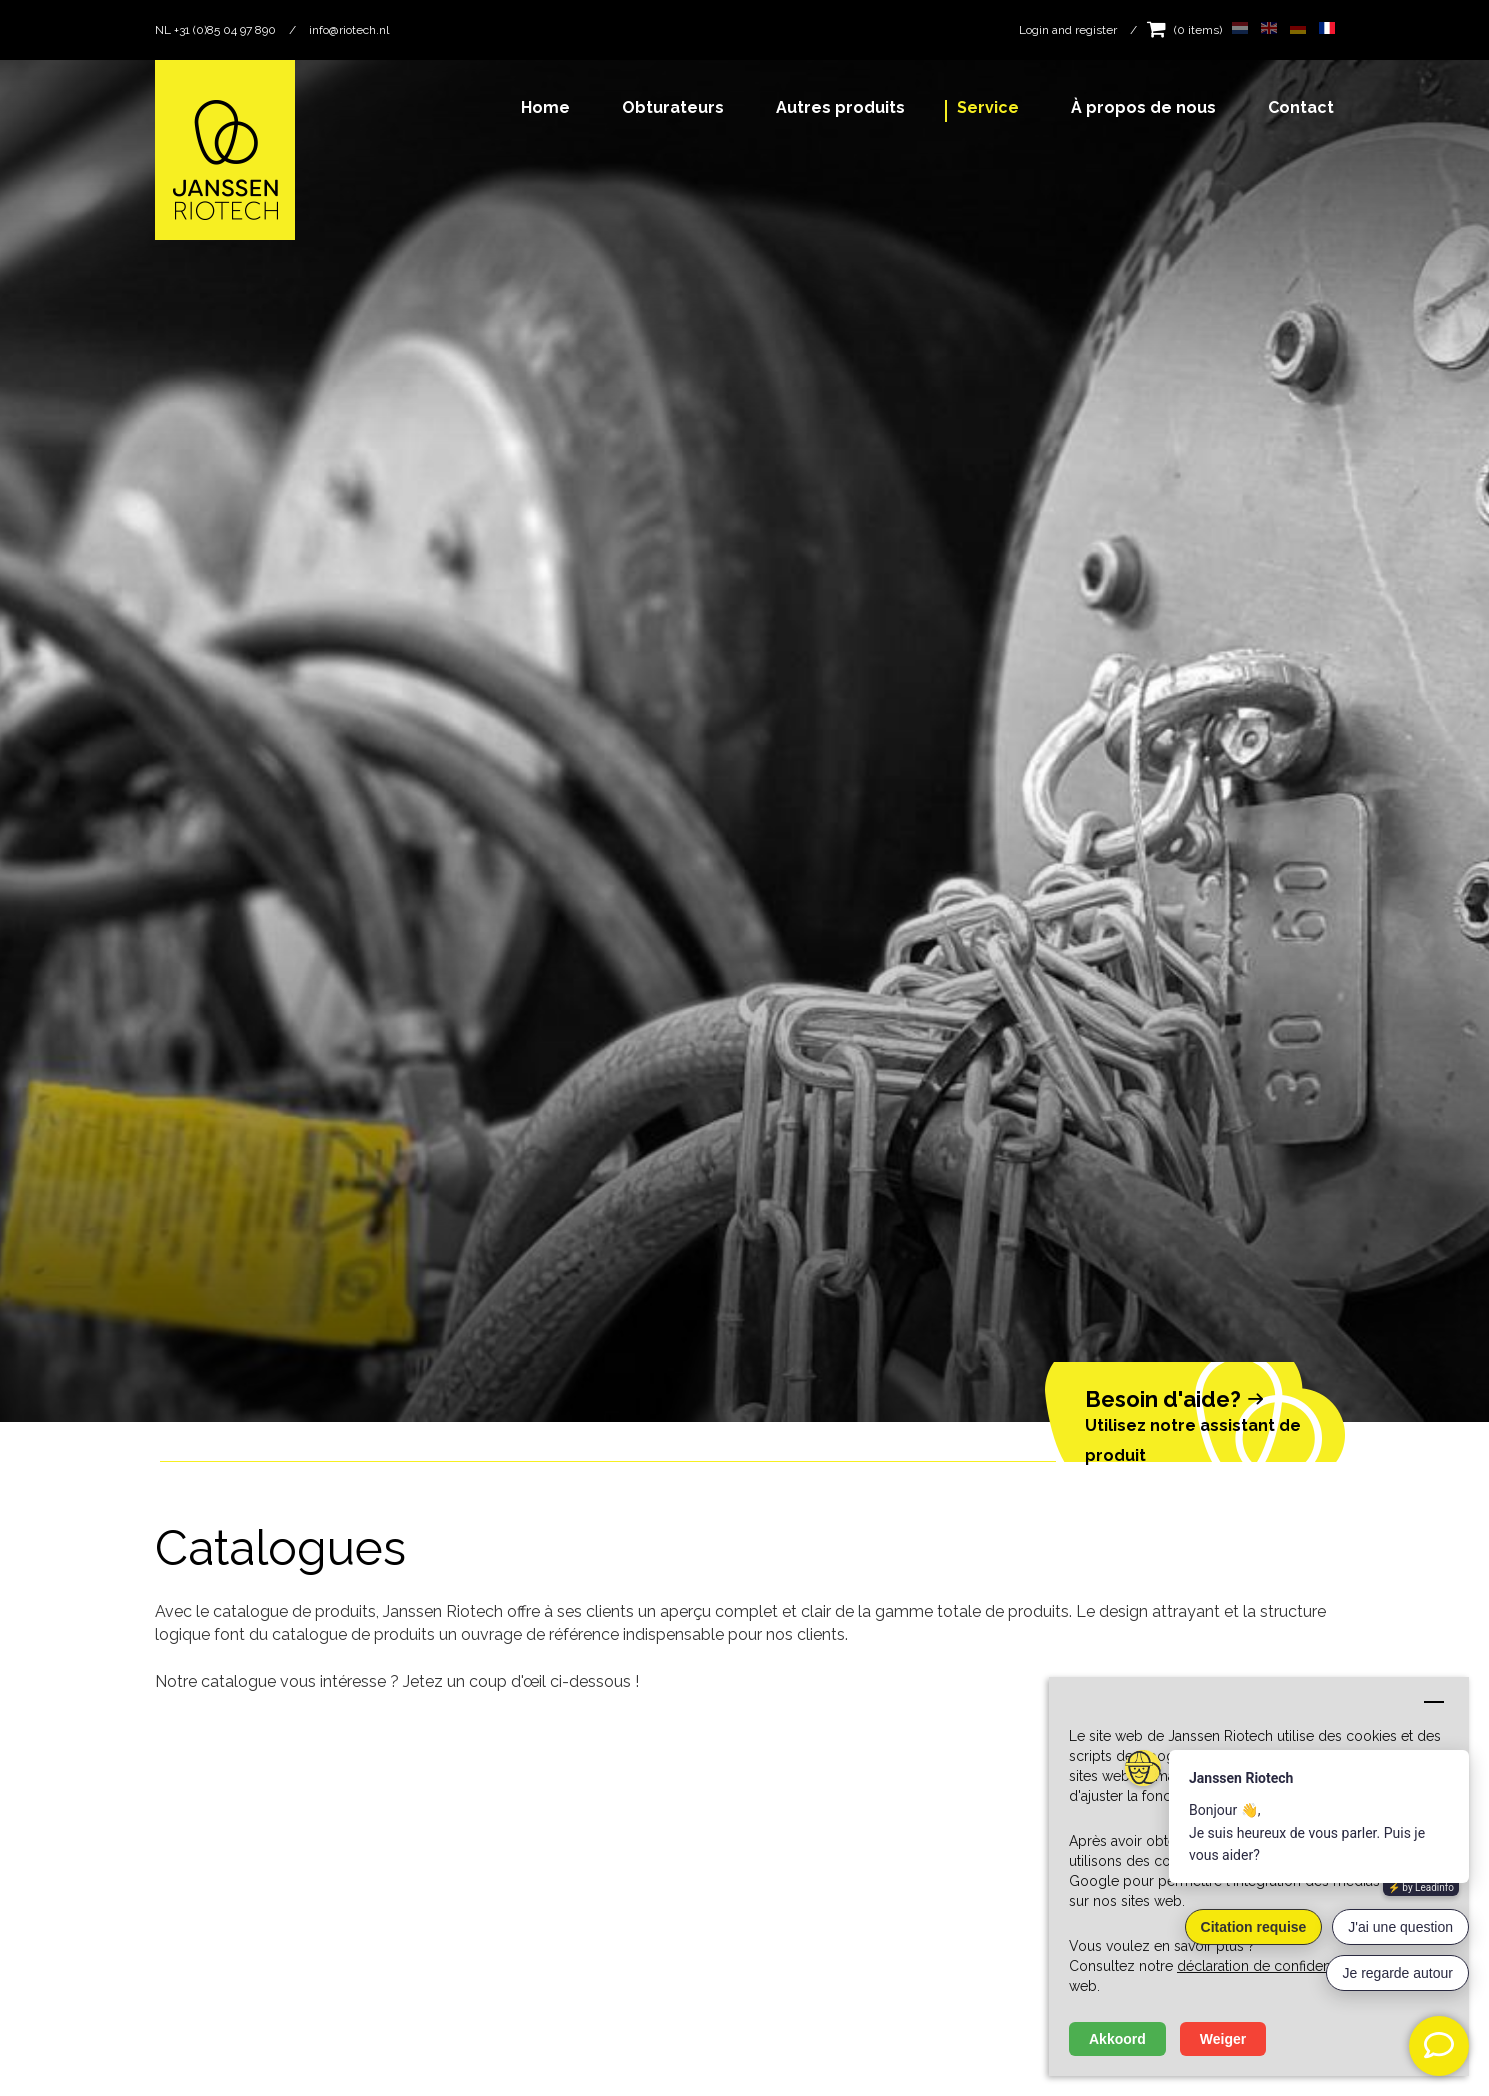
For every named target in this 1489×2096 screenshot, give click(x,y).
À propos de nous (1143, 107)
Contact (1301, 107)
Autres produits (840, 107)
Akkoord (1117, 2039)
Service (988, 107)
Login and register (1068, 30)
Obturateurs (673, 107)
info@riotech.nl (349, 30)
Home (545, 107)
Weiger (1223, 2039)
